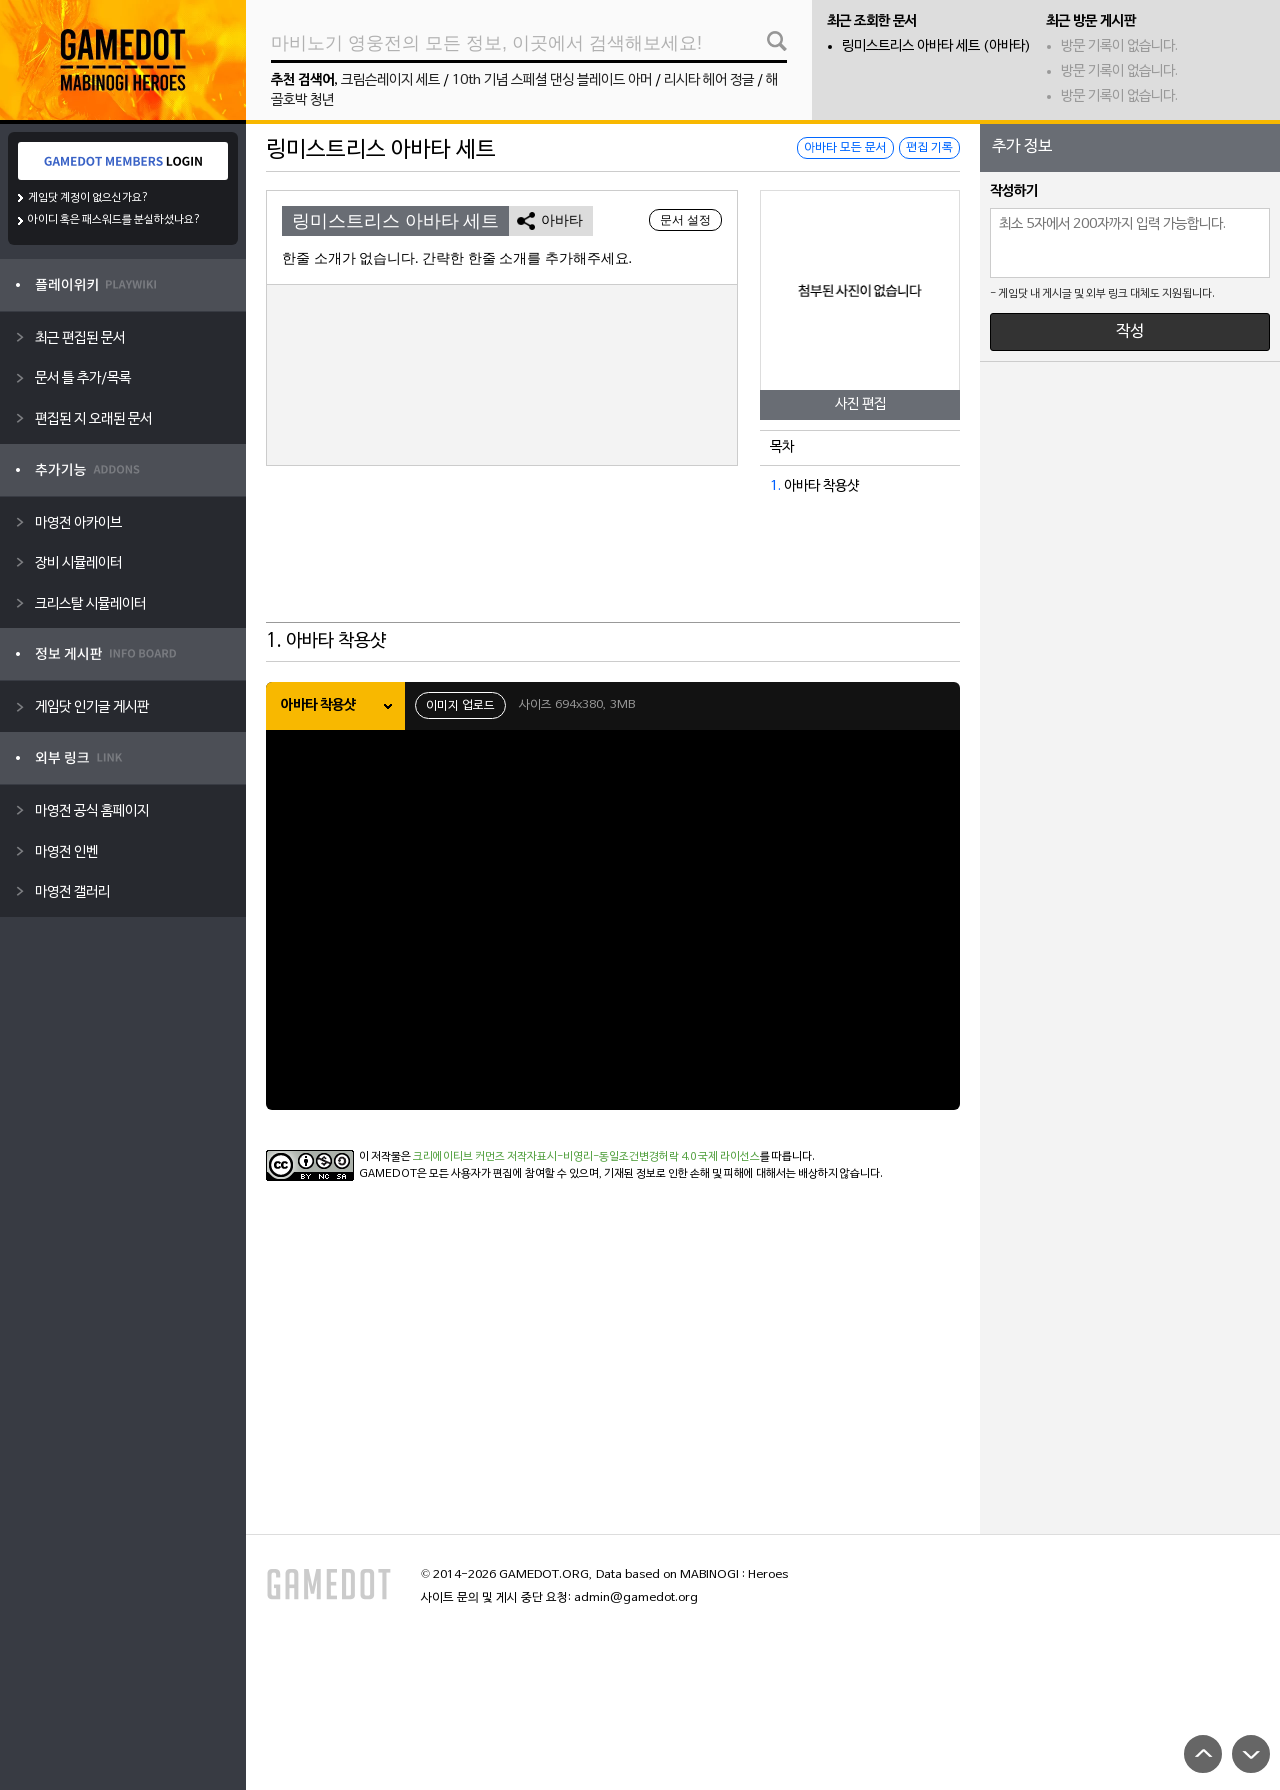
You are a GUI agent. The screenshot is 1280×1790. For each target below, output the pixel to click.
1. (775, 486)
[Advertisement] (613, 573)
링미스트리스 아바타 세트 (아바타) (936, 46)
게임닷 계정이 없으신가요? (88, 198)
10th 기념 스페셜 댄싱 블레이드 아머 (552, 80)
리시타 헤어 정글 (709, 80)
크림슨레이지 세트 (390, 80)
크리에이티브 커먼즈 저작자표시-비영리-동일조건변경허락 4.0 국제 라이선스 (586, 1157)
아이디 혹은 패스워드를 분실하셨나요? (114, 220)
